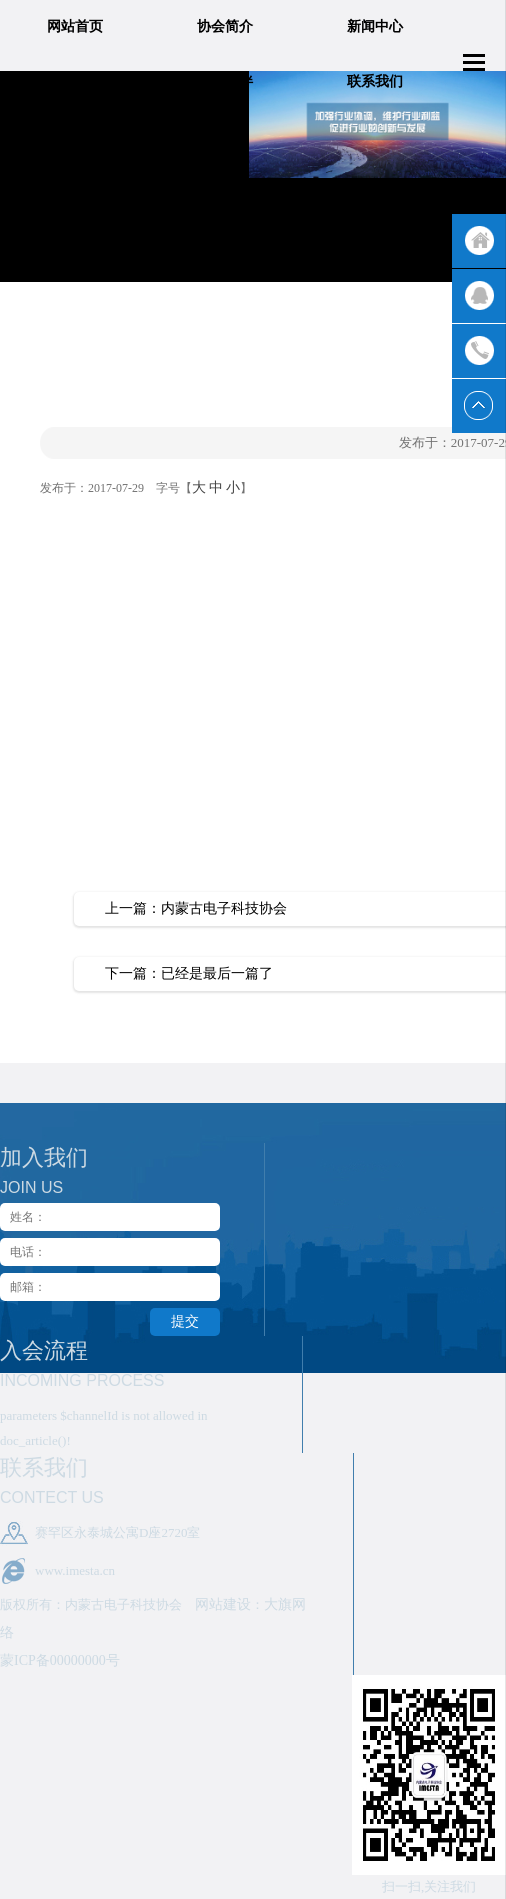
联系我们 (375, 81)
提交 (185, 1321)
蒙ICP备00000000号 (60, 1660)
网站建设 (223, 1604)
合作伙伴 (225, 81)
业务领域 (75, 81)
